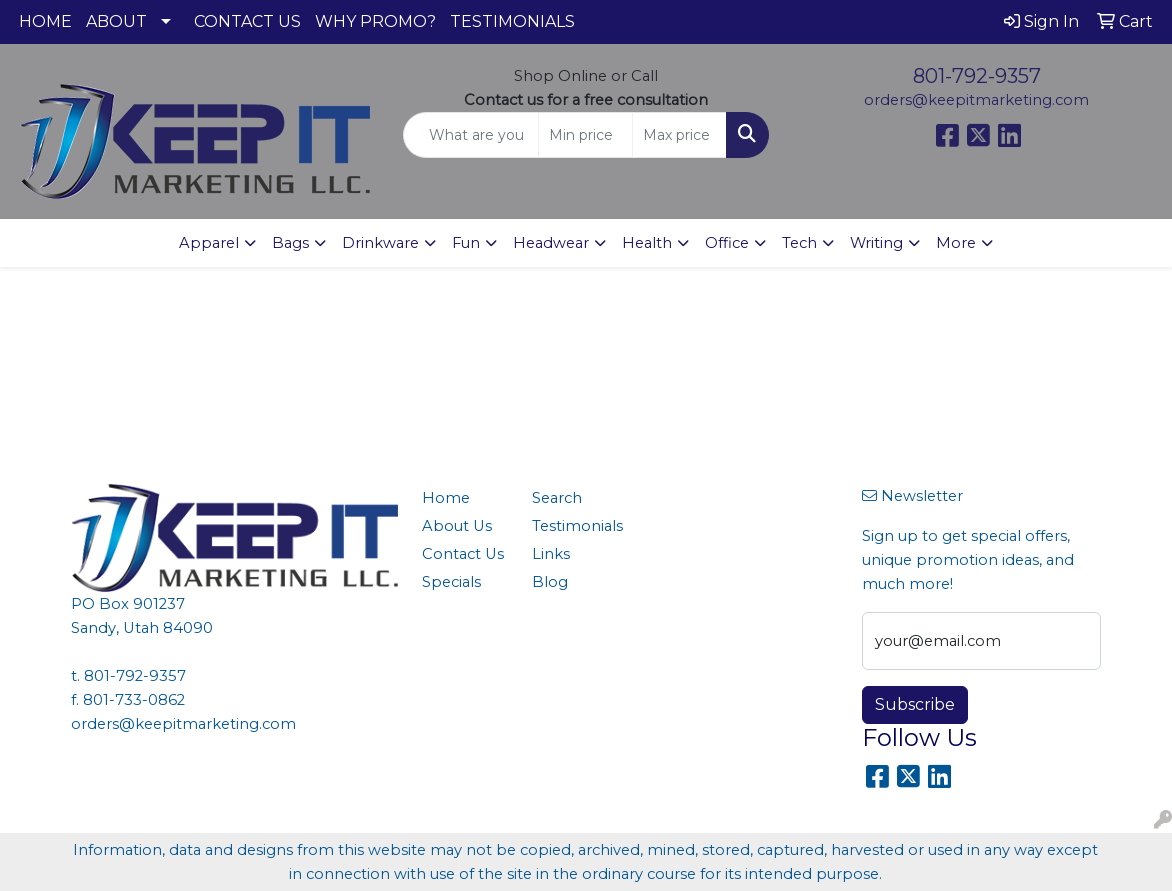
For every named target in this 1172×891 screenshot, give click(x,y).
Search (557, 498)
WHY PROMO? (375, 21)
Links (551, 554)
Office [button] (727, 243)
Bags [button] (290, 243)
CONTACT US (247, 21)
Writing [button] (876, 243)
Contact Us (463, 554)
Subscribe (915, 704)
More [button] (956, 243)
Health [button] (647, 243)
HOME (45, 21)
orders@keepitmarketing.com (976, 100)
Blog (550, 582)
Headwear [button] (551, 243)
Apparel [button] (209, 243)
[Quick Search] (471, 135)
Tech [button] (799, 243)
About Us (457, 526)
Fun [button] (466, 243)
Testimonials (575, 526)
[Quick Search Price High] (679, 135)
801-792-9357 (977, 76)
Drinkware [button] (380, 243)
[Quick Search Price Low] (585, 135)
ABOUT (116, 21)
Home (446, 498)
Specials (451, 582)
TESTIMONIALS (512, 21)
